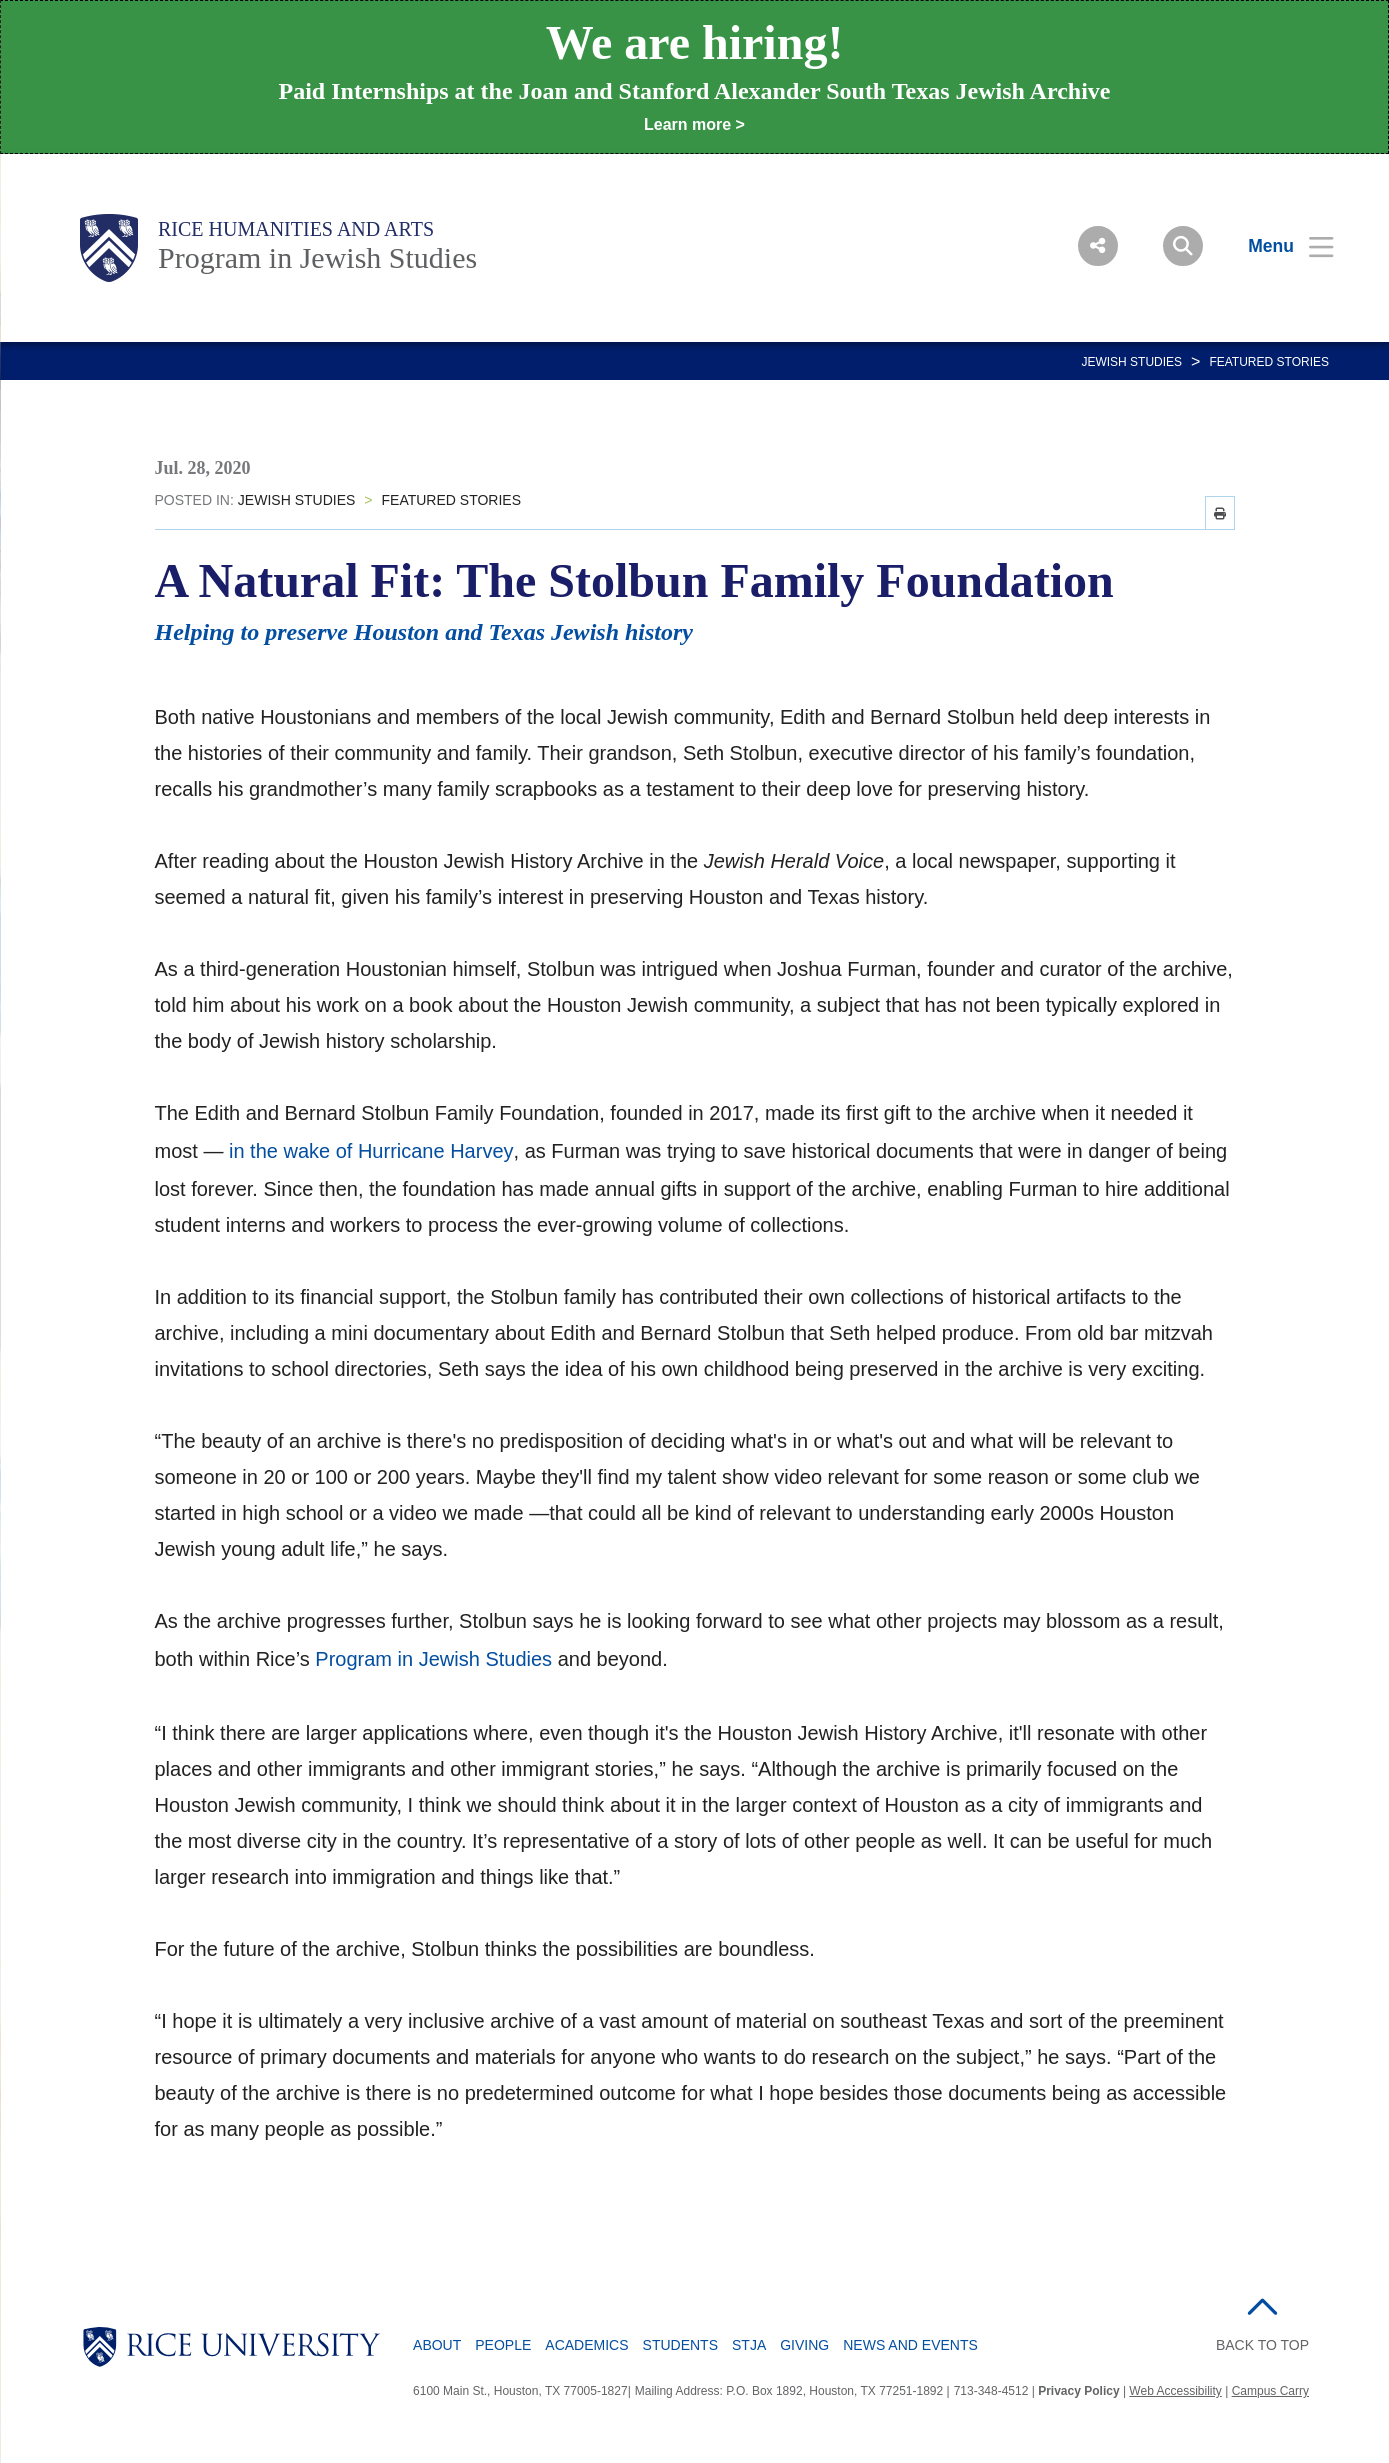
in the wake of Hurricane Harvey (371, 1151)
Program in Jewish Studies (317, 257)
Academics (586, 2345)
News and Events (910, 2345)
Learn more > (694, 124)
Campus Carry (1270, 2391)
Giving (804, 2345)
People (503, 2345)
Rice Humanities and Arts (296, 229)
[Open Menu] (1278, 246)
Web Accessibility (1175, 2391)
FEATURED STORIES (1269, 362)
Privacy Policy (1078, 2391)
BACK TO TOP (1262, 2345)
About (437, 2345)
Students (680, 2345)
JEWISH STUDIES (1131, 362)
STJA (749, 2345)
